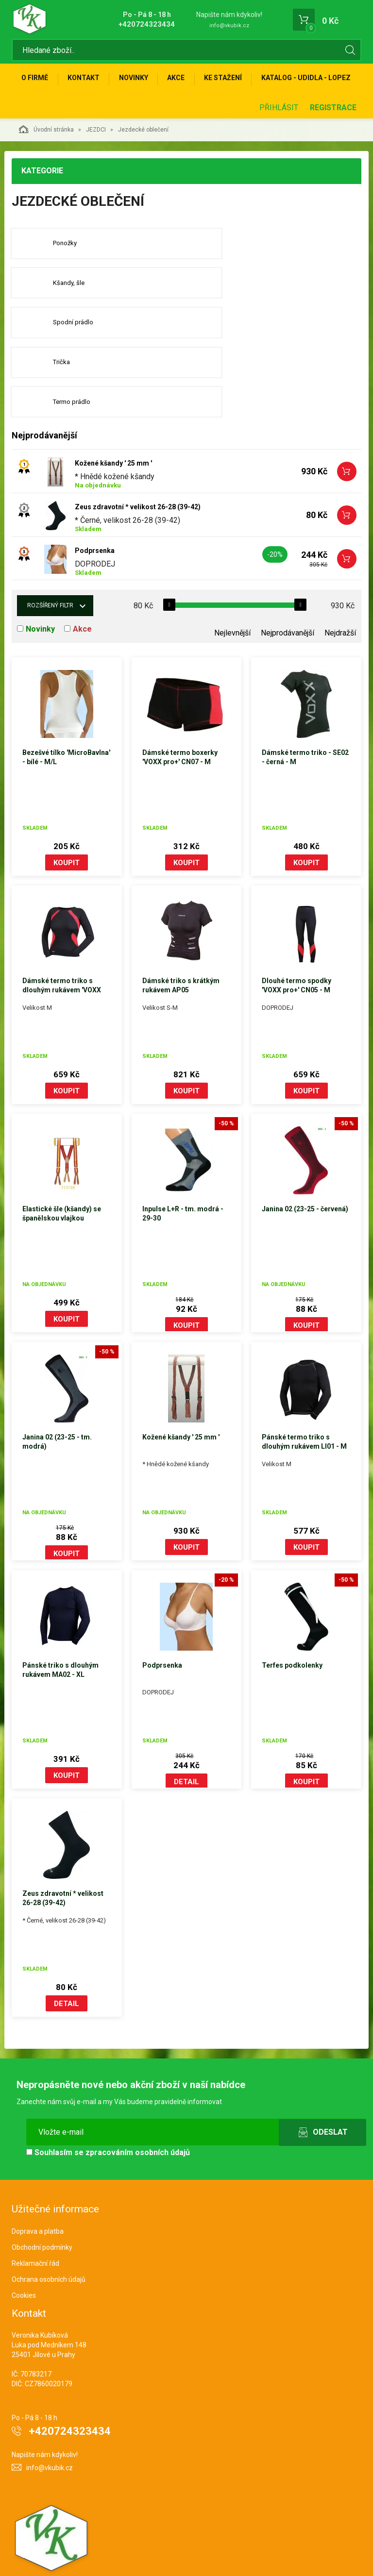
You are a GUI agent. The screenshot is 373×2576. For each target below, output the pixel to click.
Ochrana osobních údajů (48, 2240)
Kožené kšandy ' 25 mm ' (113, 424)
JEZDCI (96, 165)
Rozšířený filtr (50, 566)
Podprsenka (95, 512)
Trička (242, 321)
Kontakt (87, 81)
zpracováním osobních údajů (137, 2113)
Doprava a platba (38, 2193)
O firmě (36, 81)
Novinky (139, 81)
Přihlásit (278, 143)
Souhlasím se (108, 2113)
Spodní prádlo (74, 321)
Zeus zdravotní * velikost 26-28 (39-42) (138, 468)
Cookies (24, 2256)
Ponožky (66, 280)
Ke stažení (235, 81)
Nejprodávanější (287, 594)
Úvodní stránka (46, 165)
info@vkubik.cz (229, 25)
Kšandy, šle (249, 280)
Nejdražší (340, 594)
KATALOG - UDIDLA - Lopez (67, 112)
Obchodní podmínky (42, 2209)
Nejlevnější (232, 594)
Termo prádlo (72, 362)
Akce (185, 81)
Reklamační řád (35, 2224)
